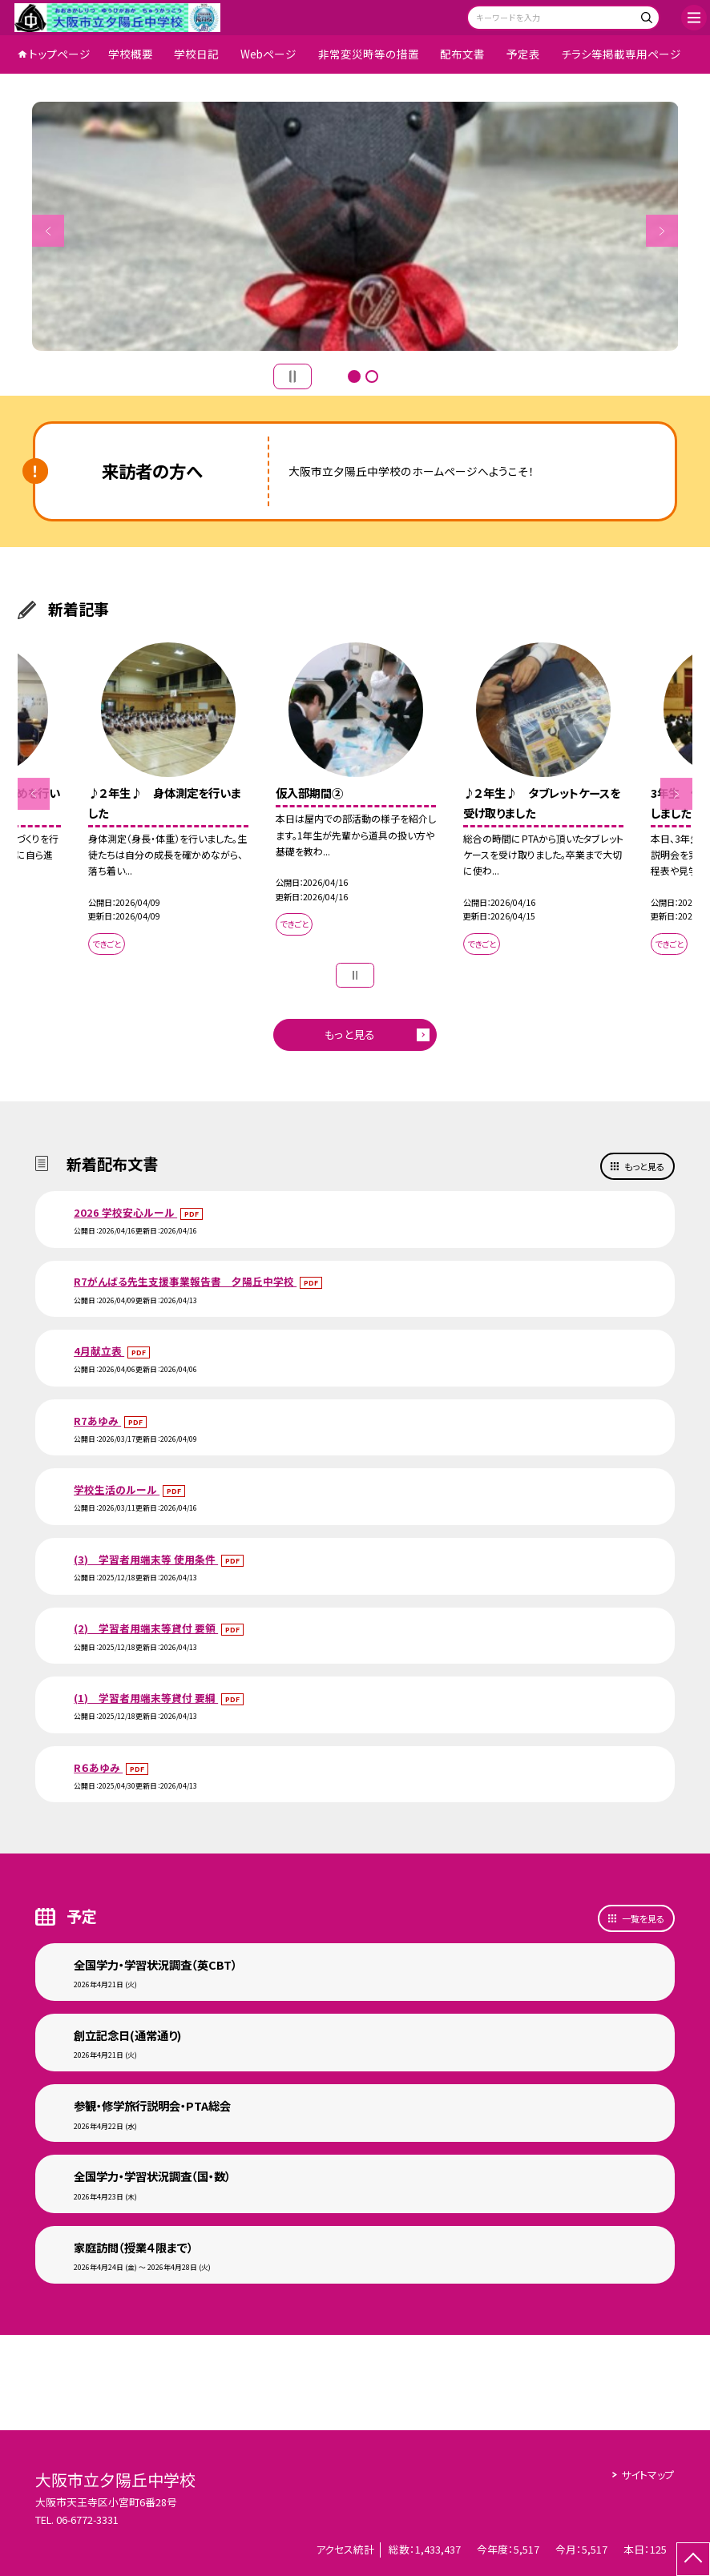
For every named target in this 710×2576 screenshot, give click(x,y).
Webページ (268, 54)
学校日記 (196, 54)
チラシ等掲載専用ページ (621, 54)
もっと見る (350, 1034)
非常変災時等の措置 (368, 54)
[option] (355, 227)
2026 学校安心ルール (125, 1212)
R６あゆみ (98, 1767)
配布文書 (462, 54)
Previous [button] (48, 231)
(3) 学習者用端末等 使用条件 (146, 1559)
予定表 (523, 54)
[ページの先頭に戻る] (693, 2559)
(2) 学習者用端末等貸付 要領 (146, 1628)
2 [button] (371, 376)
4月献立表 (99, 1350)
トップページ (60, 54)
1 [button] (354, 376)
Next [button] (662, 231)
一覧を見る (643, 1918)
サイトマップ (648, 2474)
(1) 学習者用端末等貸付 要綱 (146, 1697)
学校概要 (130, 54)
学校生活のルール (116, 1489)
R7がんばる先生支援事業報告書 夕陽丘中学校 (185, 1281)
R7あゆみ (97, 1420)
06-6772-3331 (87, 2519)
